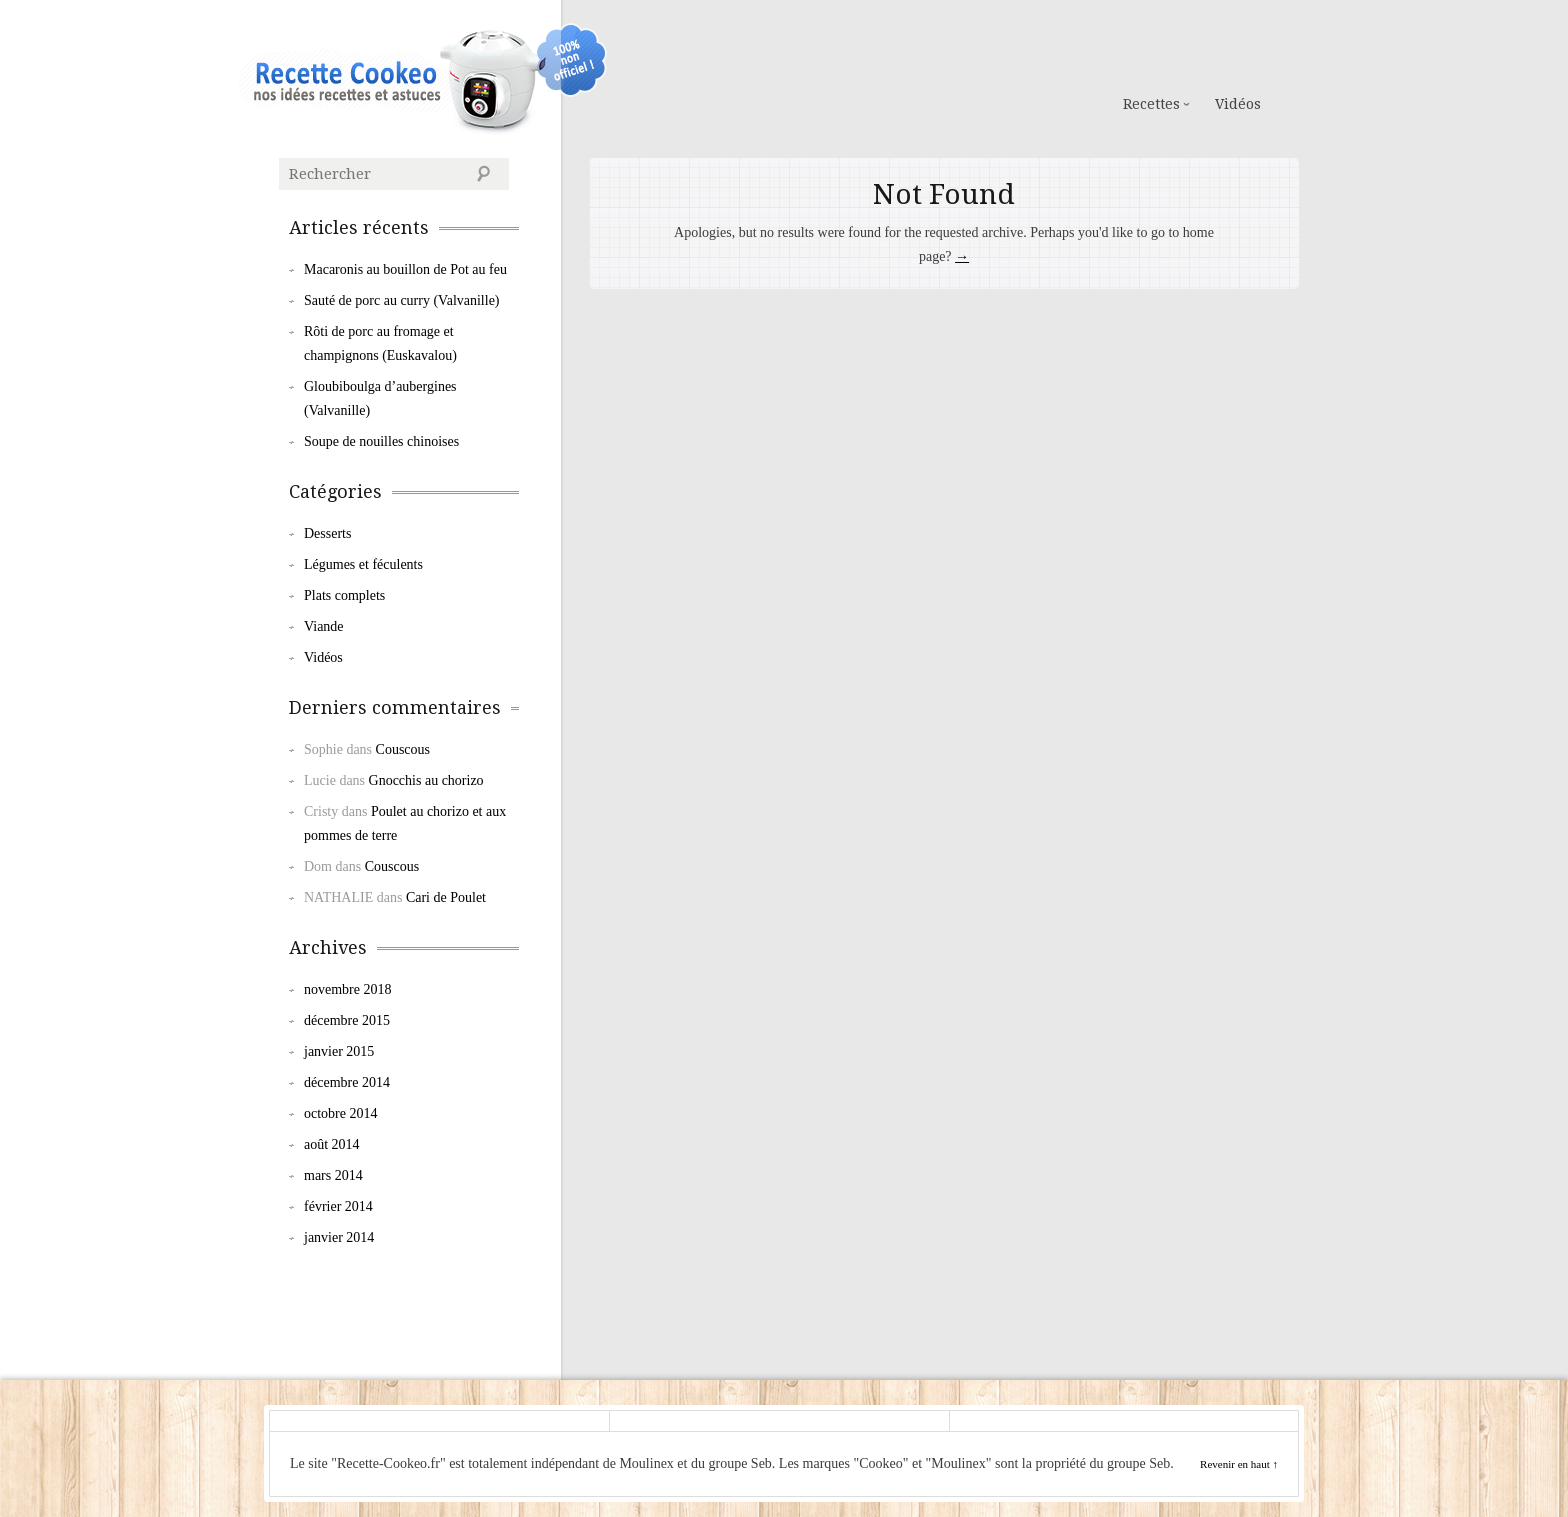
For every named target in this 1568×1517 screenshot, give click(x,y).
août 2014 (332, 1144)
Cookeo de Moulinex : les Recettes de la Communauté (380, 78)
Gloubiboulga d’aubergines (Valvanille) (380, 398)
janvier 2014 (339, 1237)
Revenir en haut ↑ (1239, 1464)
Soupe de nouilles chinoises (381, 441)
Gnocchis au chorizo (426, 780)
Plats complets (344, 595)
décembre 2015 (347, 1020)
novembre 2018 (347, 989)
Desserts (327, 533)
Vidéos (1238, 104)
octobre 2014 (340, 1113)
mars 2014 (333, 1175)
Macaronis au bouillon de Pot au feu (405, 269)
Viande (324, 626)
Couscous (403, 749)
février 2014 (338, 1206)
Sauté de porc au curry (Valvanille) (402, 300)
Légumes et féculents (363, 564)
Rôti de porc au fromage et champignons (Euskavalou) (380, 343)
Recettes (1151, 104)
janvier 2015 (339, 1051)
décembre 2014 (347, 1082)
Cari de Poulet (446, 897)
